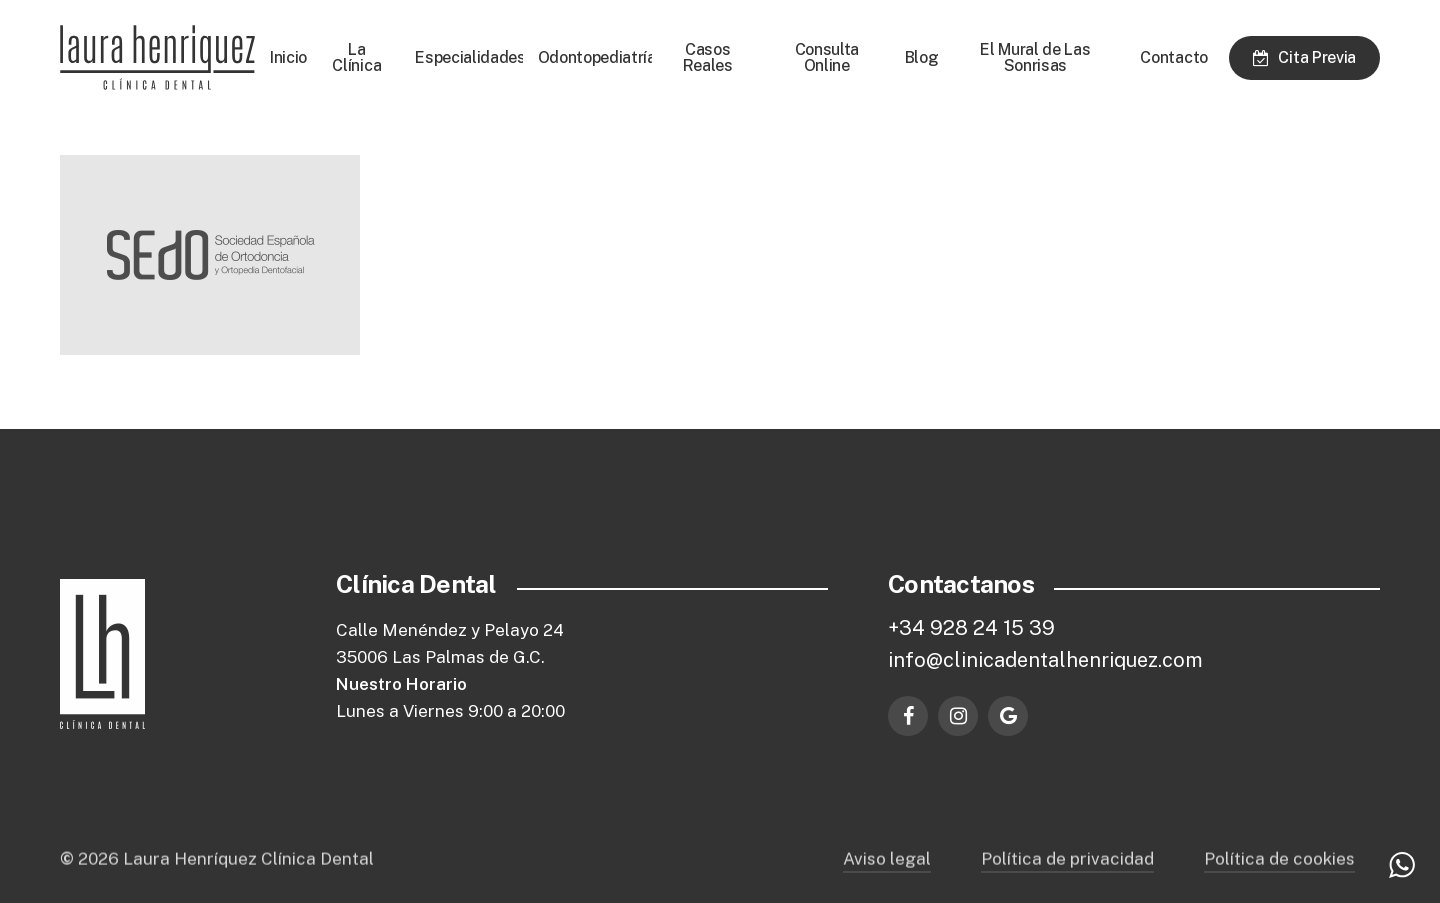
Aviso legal (887, 876)
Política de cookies (1279, 876)
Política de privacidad (1067, 876)
